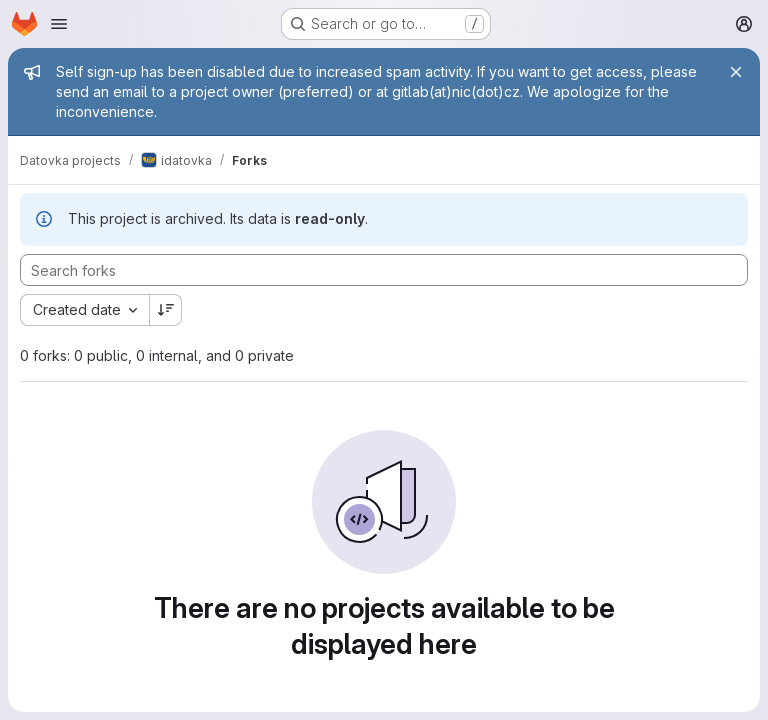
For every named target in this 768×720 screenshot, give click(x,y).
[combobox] (84, 310)
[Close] (736, 72)
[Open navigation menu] (59, 24)
